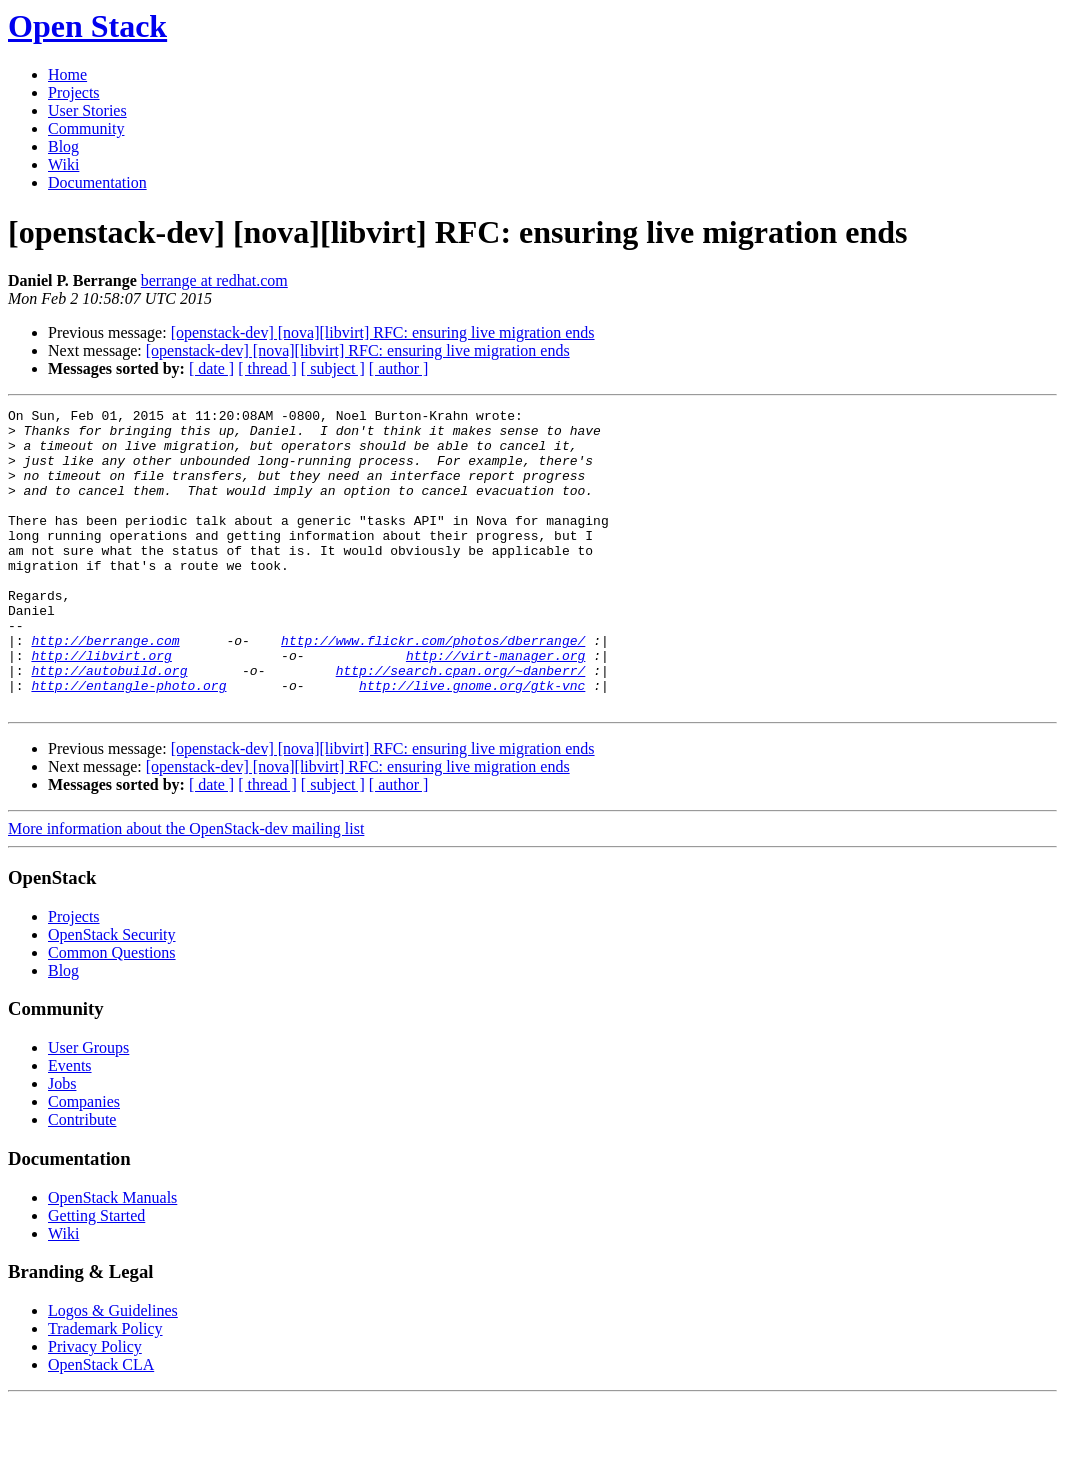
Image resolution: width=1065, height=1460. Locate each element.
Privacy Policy (95, 1406)
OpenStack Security (112, 994)
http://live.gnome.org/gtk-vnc (472, 742)
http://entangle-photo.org (128, 742)
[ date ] (211, 368)
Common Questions (112, 1012)
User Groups (88, 1107)
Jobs (62, 1143)
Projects (74, 92)
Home (67, 74)
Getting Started (96, 1275)
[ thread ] (267, 368)
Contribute (82, 1179)
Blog (63, 146)
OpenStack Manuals (112, 1257)
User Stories (87, 110)
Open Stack (87, 26)
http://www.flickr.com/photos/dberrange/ (433, 688)
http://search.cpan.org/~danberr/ (461, 724)
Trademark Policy (105, 1388)
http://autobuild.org (109, 724)
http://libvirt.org (101, 706)
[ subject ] (333, 368)
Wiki (63, 164)
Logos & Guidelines (113, 1370)
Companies (84, 1161)
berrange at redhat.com (214, 280)
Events (70, 1125)
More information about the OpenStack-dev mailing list (186, 888)
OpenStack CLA (101, 1424)
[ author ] (399, 368)
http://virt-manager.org (495, 706)
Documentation (97, 182)
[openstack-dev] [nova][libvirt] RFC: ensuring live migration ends (383, 332)
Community (86, 128)
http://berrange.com (105, 688)
